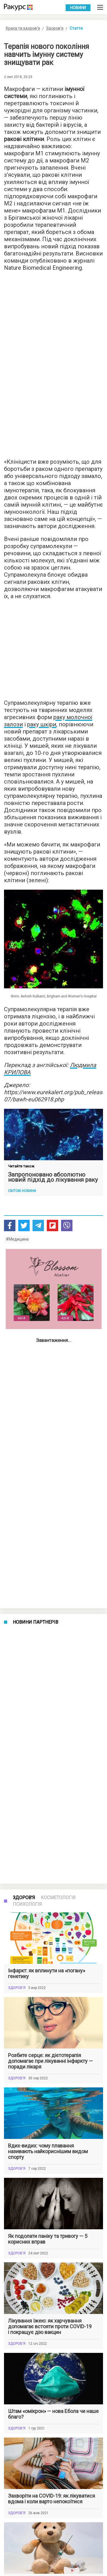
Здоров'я (54, 28)
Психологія (27, 1409)
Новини (78, 7)
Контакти (11, 2570)
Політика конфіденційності (26, 2562)
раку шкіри (41, 724)
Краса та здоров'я (23, 28)
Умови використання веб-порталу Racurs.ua (40, 2554)
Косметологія (58, 1402)
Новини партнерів (35, 1374)
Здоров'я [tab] (24, 1402)
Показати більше (53, 2484)
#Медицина (17, 1239)
